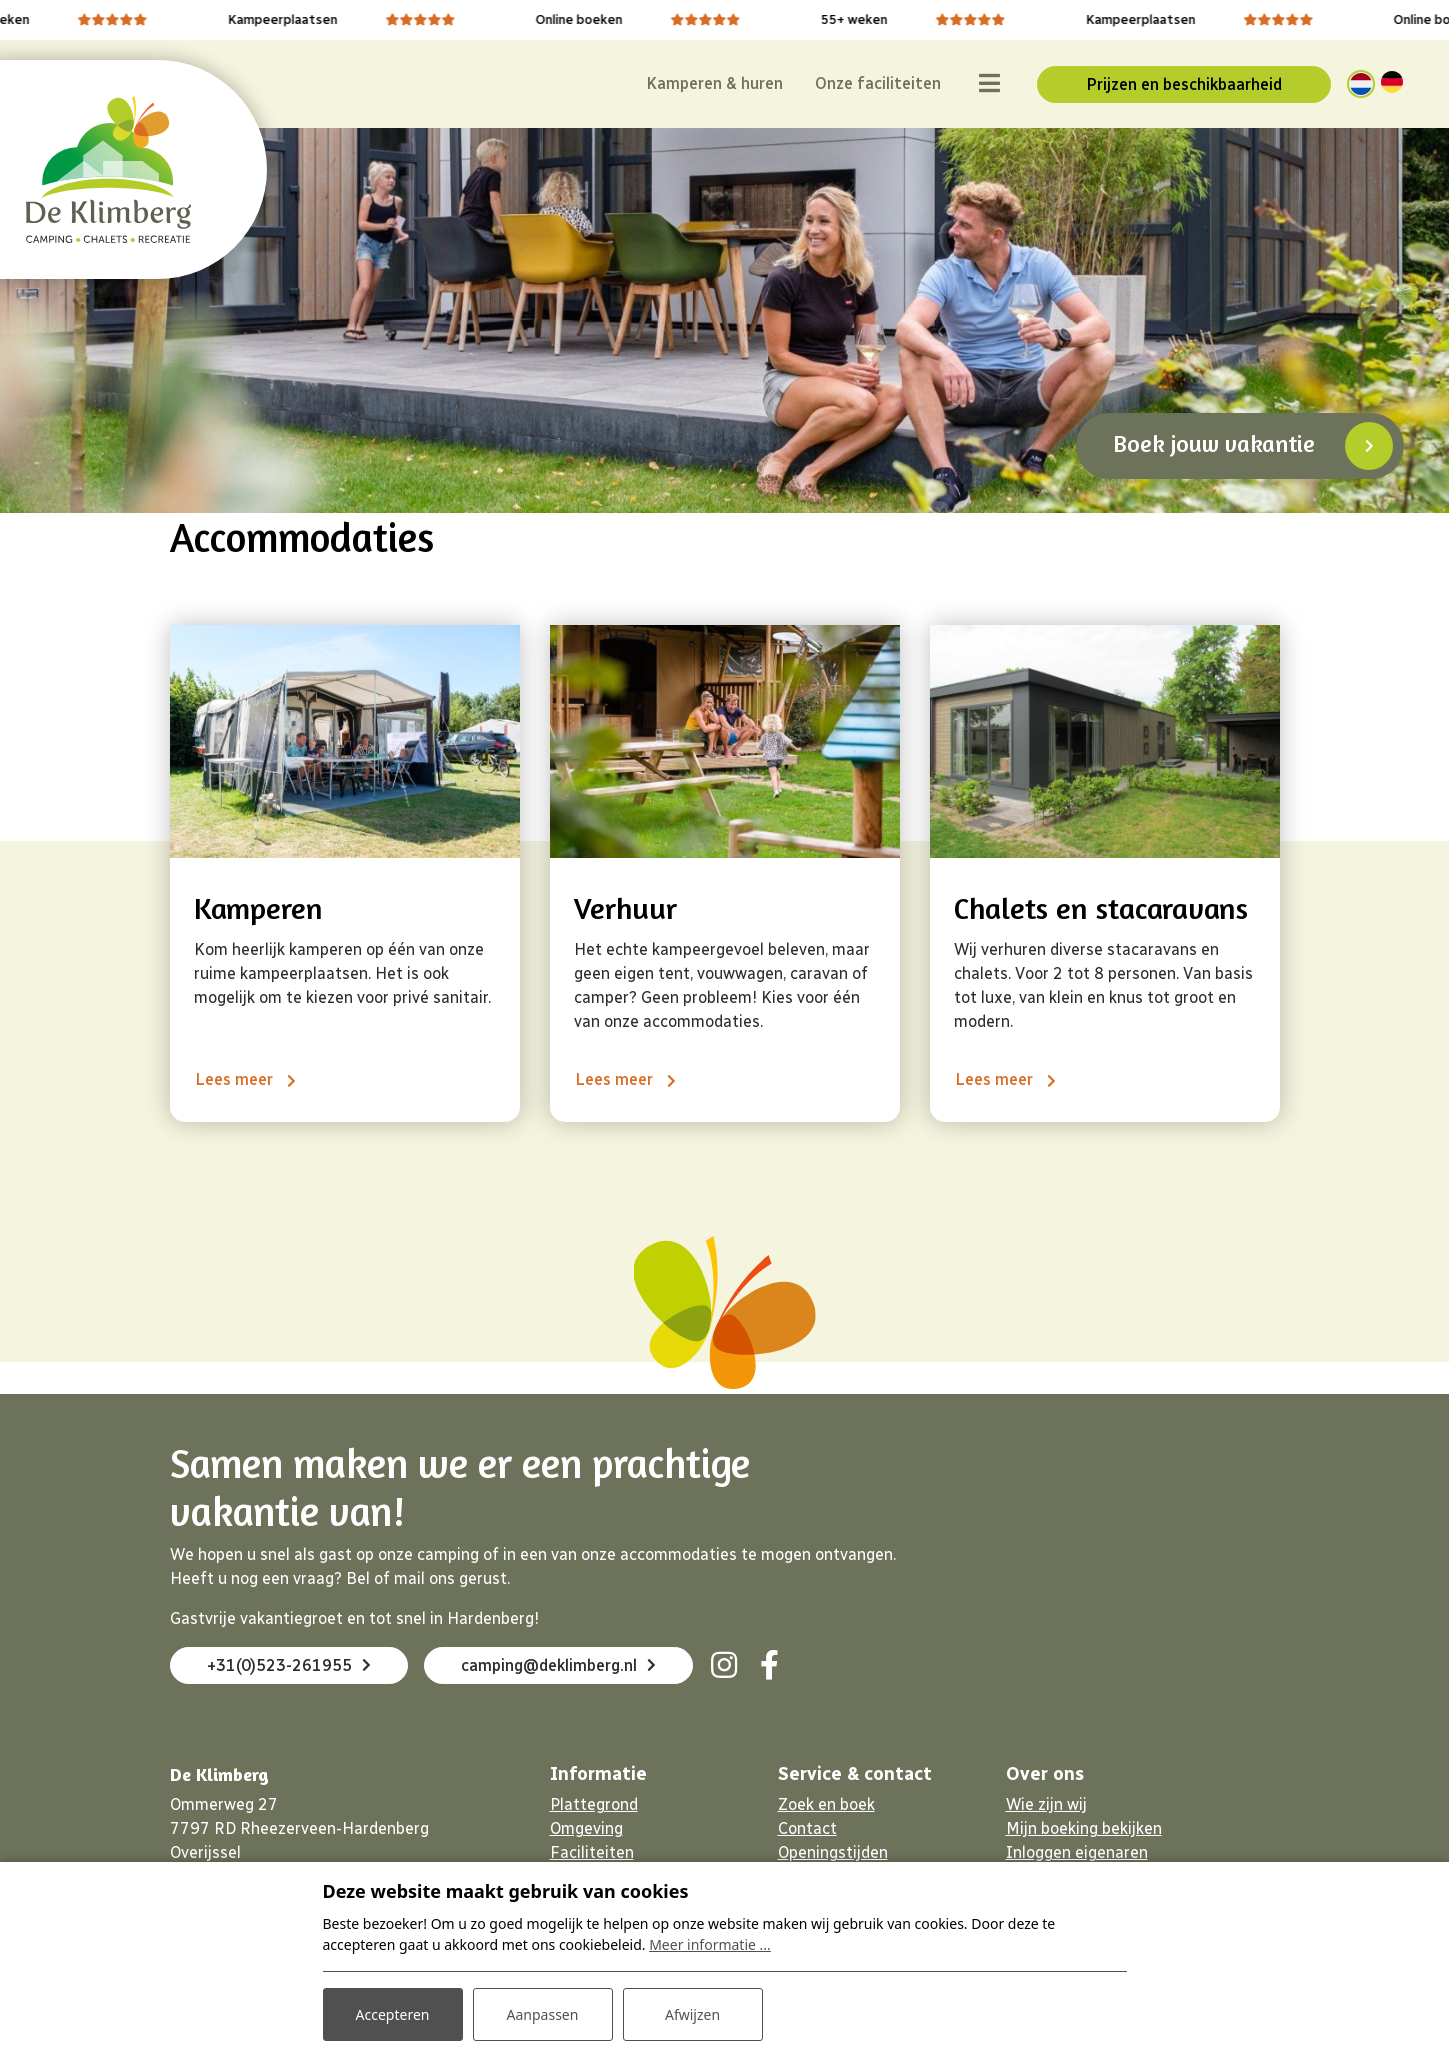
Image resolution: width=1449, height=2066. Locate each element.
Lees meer (236, 1079)
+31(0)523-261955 (289, 1665)
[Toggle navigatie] (989, 84)
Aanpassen (543, 2014)
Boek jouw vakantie (1214, 443)
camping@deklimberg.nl (558, 1665)
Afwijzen (692, 2014)
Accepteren (393, 2014)
